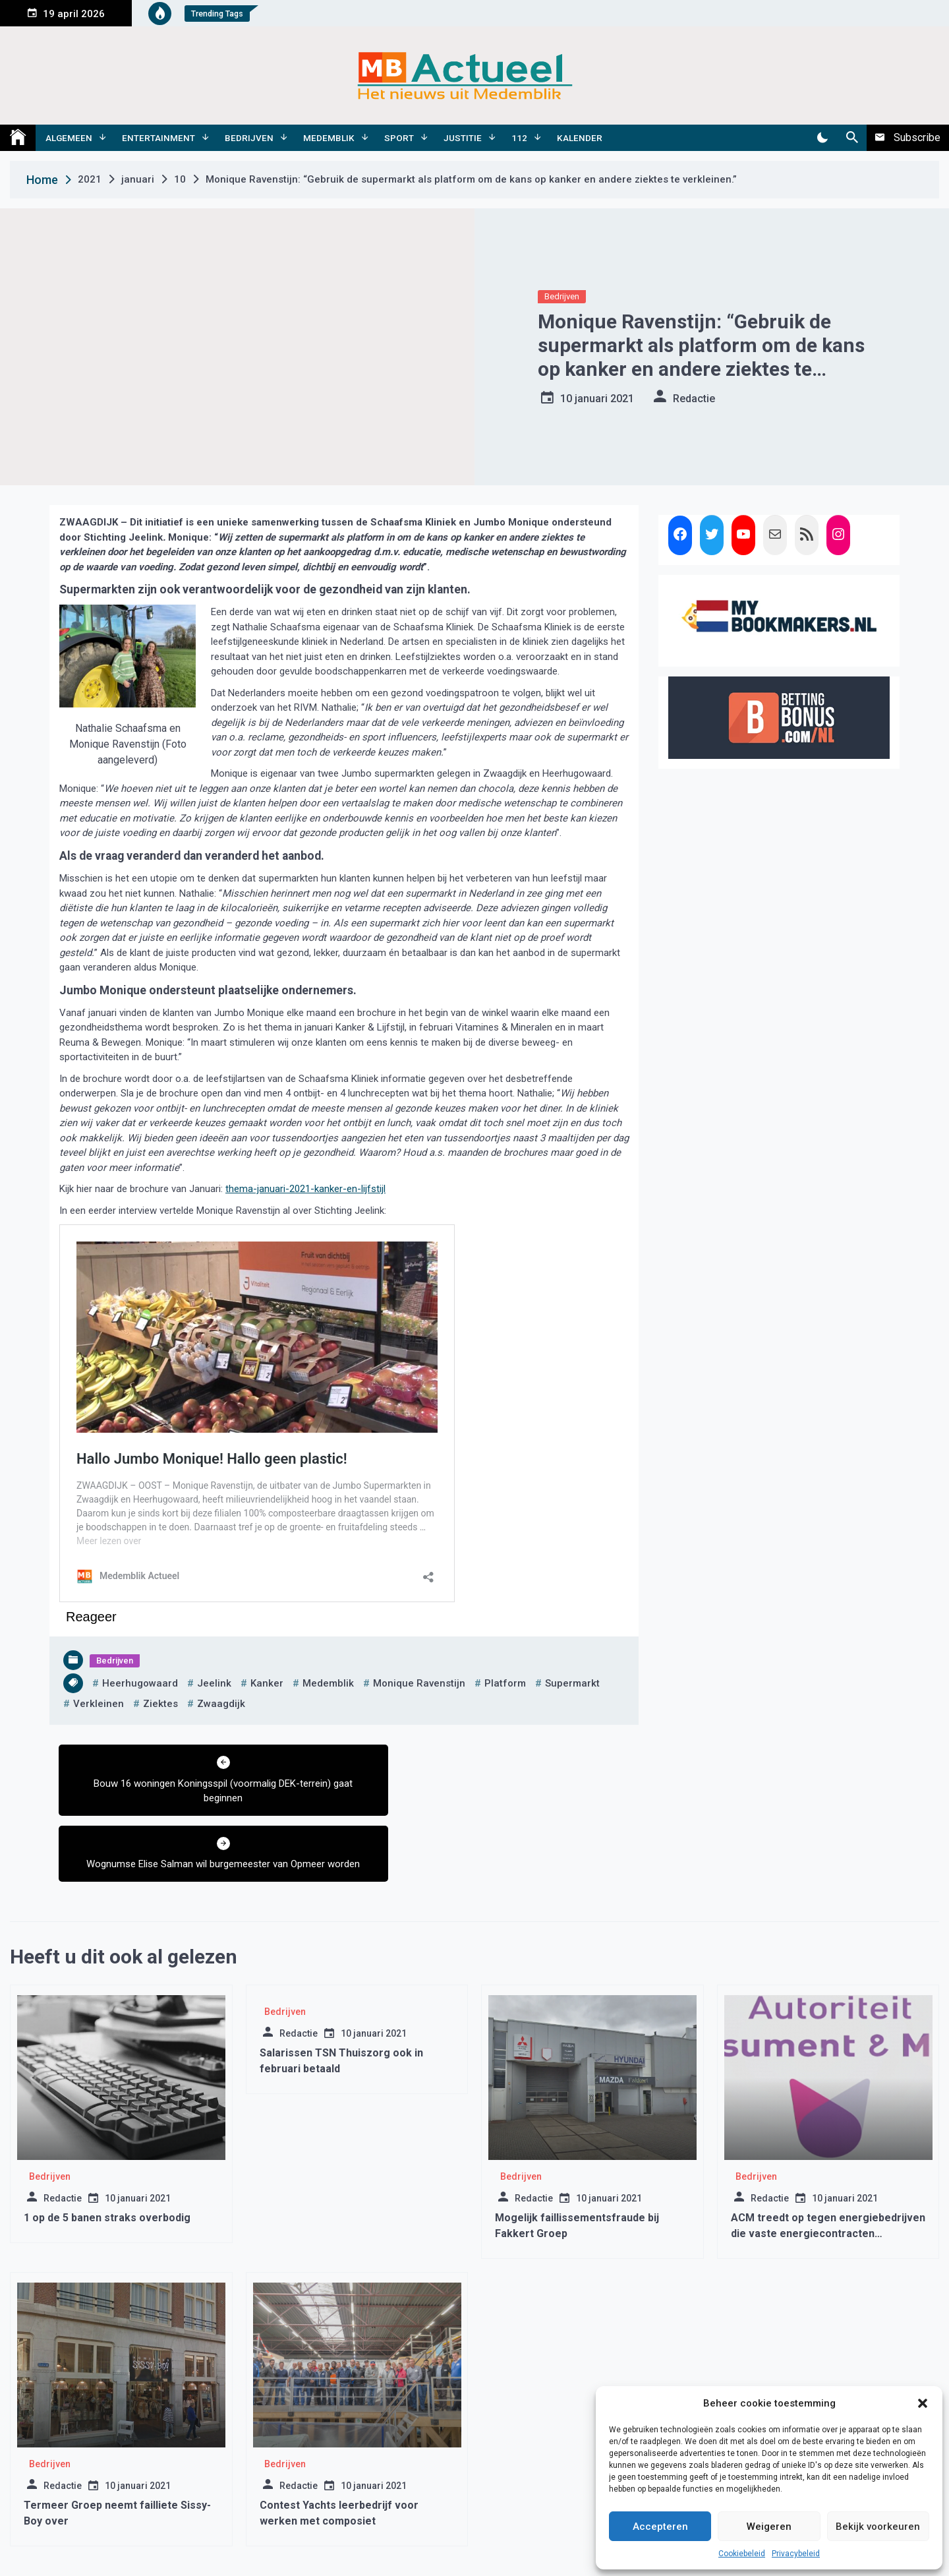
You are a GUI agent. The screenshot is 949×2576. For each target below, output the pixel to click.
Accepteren (660, 2526)
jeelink (214, 1683)
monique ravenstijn (419, 1683)
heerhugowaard (140, 1683)
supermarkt (572, 1683)
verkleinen (98, 1704)
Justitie (463, 138)
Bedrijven (249, 138)
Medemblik (329, 138)
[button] (922, 2403)
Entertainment (158, 138)
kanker (266, 1683)
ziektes (160, 1704)
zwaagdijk (221, 1704)
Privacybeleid (796, 2553)
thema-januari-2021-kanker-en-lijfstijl (305, 1189)
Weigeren (769, 2526)
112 (519, 138)
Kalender (579, 138)
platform (505, 1683)
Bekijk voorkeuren (878, 2526)
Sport (399, 138)
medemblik (328, 1683)
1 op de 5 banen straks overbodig (107, 2151)
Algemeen (68, 138)
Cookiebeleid (741, 2553)
